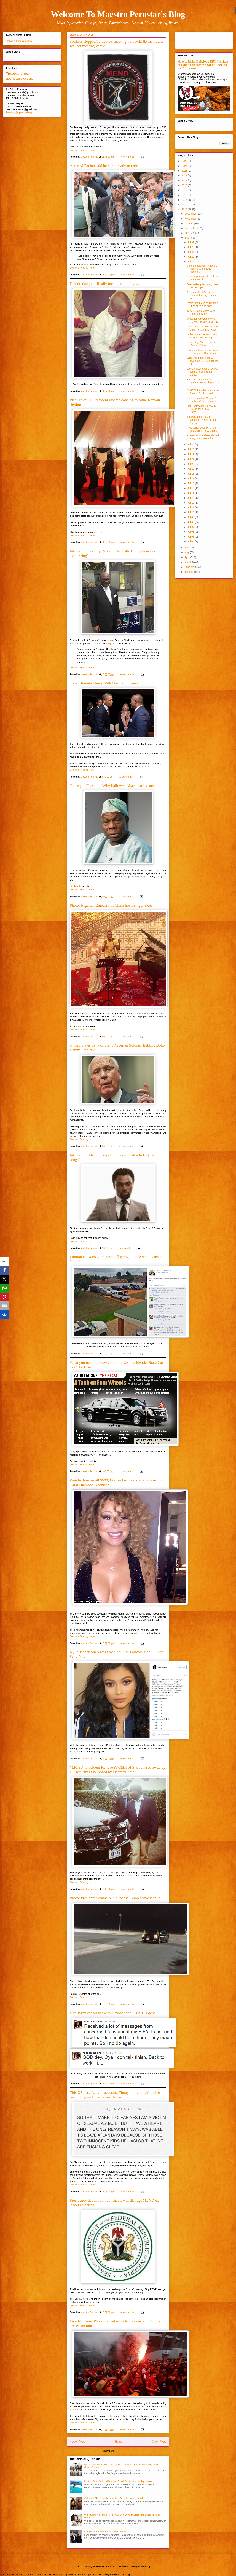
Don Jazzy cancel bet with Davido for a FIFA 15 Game (112, 2013)
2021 (185, 180)
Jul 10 (191, 512)
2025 (185, 160)
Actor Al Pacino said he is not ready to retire (104, 165)
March (188, 562)
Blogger (155, 2566)
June (187, 547)
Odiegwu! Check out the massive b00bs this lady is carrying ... (116, 2498)
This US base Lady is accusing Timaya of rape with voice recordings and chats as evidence (115, 2094)
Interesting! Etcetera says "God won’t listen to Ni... (201, 344)
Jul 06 (191, 531)
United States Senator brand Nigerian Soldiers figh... (202, 336)
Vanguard (110, 643)
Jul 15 (191, 488)
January (189, 571)
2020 (185, 185)
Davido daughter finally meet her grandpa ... (104, 283)
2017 (185, 199)
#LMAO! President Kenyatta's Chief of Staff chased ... (203, 392)
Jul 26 (191, 256)
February (189, 566)
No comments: (127, 156)
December (190, 213)
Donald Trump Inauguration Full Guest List (106, 2531)
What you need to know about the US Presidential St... (202, 360)
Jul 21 (191, 459)
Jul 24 (191, 444)
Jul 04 (191, 541)
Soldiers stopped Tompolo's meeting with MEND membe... (202, 268)
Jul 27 (191, 251)
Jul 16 (191, 483)
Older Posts (159, 2441)
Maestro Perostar (19, 73)
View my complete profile (19, 78)
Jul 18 (191, 473)
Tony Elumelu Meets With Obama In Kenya (104, 683)
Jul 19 (191, 468)
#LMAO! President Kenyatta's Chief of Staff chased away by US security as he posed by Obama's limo (117, 1769)
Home (118, 2441)
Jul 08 (191, 522)
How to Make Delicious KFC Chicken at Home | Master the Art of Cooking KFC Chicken (203, 65)
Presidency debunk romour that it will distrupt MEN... (202, 429)
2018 (185, 195)
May (187, 552)
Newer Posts (77, 2441)
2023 (185, 170)
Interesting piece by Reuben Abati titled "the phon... (202, 304)
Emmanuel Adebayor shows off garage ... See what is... (203, 351)
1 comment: (124, 1248)
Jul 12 (191, 502)
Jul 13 (191, 497)
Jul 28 (191, 247)
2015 (185, 209)
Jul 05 (191, 536)
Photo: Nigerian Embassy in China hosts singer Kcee (111, 905)
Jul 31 (191, 242)
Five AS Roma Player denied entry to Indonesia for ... (203, 437)
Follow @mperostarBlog (19, 40)
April (187, 557)
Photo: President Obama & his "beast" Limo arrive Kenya (115, 1898)
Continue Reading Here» (82, 150)
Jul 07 (191, 527)
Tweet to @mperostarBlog (19, 112)
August (188, 233)
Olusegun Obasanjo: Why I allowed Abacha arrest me (112, 785)
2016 (185, 204)
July (187, 238)
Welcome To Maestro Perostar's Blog (118, 14)
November (190, 218)
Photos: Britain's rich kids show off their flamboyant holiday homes (118, 2481)
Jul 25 (191, 261)
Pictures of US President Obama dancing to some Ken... (202, 295)
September (190, 228)
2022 (185, 175)
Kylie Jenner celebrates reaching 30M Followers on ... (203, 382)
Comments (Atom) (125, 2451)
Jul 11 (191, 507)
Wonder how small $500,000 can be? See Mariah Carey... (202, 371)
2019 (185, 190)
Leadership (75, 886)
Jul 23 (191, 449)
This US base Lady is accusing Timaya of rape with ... (202, 419)
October (189, 223)
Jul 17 (191, 478)
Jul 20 (191, 463)
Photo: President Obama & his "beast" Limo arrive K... (203, 400)
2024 (185, 165)
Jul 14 (191, 493)
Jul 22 (191, 454)
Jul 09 (191, 517)
